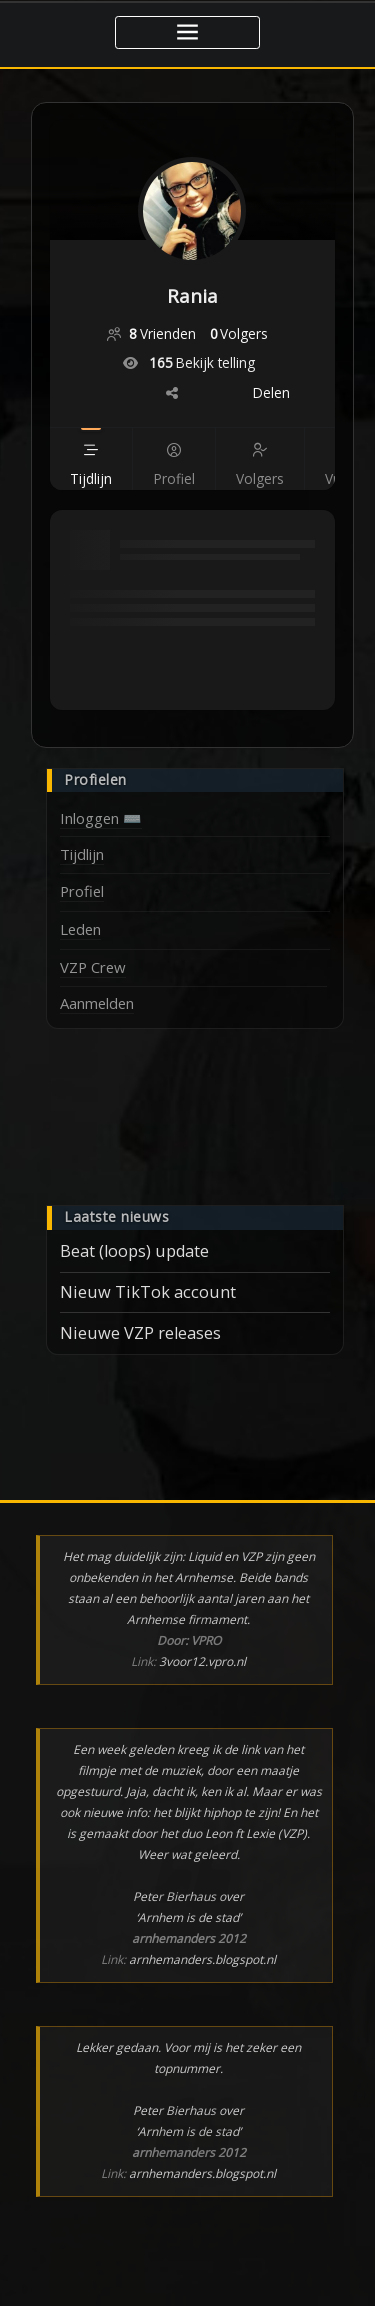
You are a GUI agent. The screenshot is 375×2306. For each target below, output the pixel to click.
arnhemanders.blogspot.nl (202, 1959)
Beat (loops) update (134, 1251)
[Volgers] (259, 478)
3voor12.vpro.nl (202, 1661)
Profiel (82, 891)
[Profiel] (173, 478)
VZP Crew (93, 967)
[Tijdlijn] (91, 478)
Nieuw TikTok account (148, 1292)
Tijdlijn (82, 854)
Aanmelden (97, 1003)
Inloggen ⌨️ (101, 818)
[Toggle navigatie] (187, 32)
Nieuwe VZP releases (140, 1333)
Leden (80, 929)
